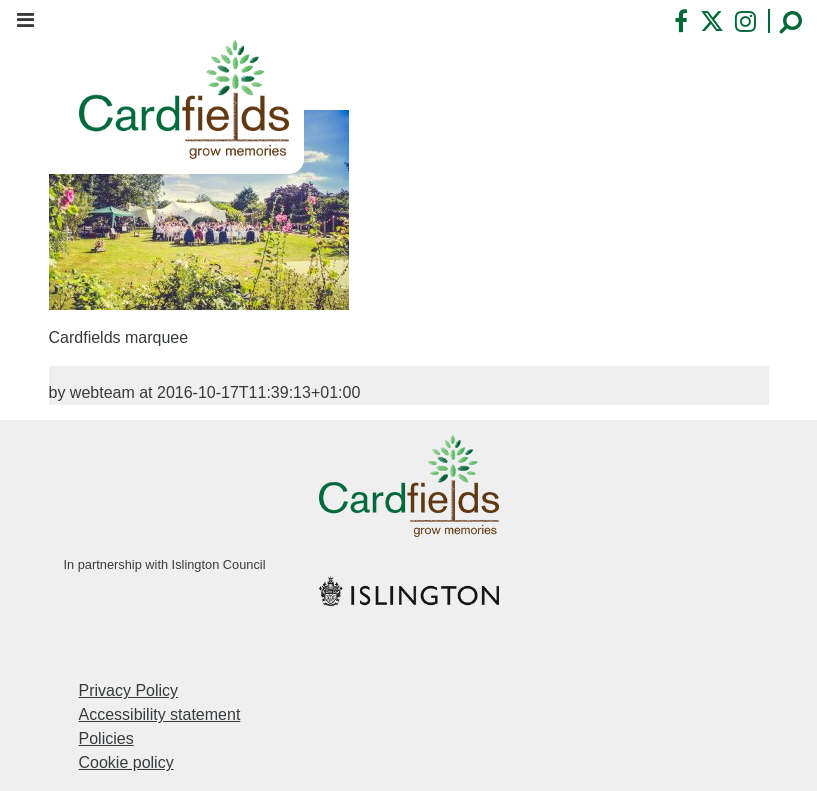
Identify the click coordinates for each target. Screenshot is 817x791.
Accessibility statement (160, 714)
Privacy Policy (129, 690)
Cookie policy (126, 762)
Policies (106, 738)
